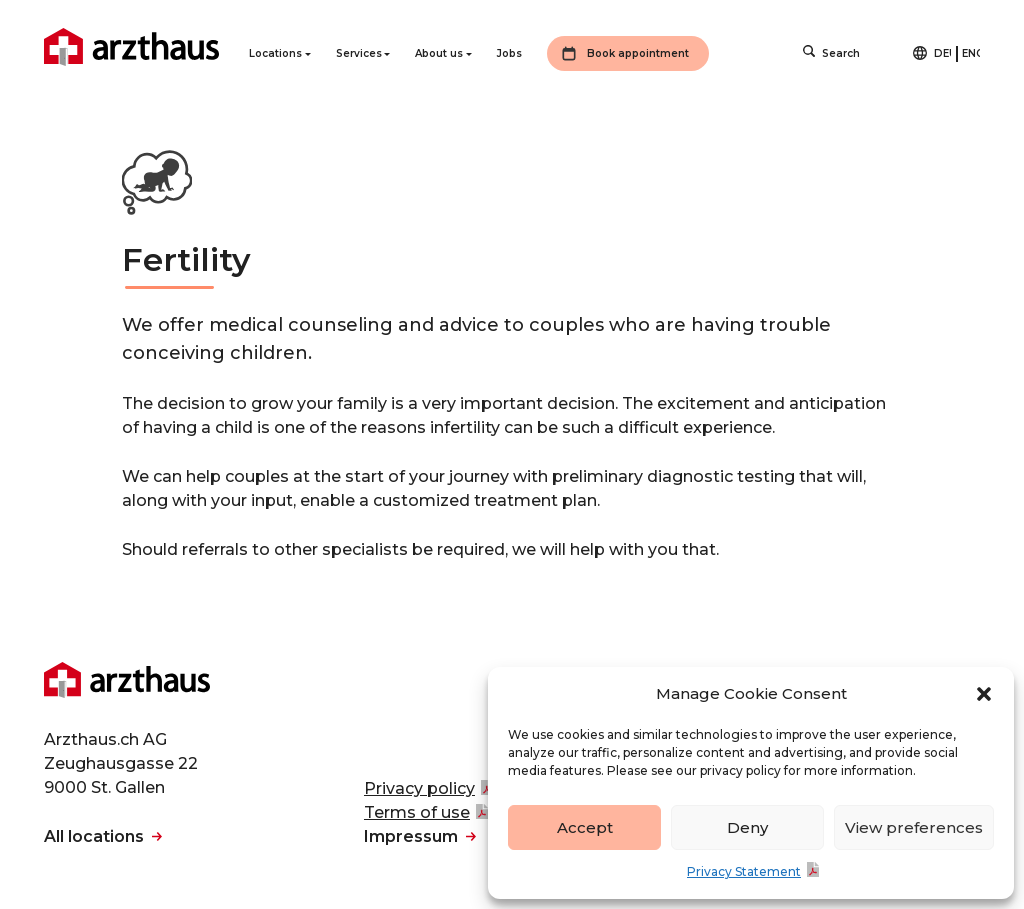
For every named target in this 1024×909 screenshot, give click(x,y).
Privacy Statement (744, 871)
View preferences (914, 827)
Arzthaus (131, 47)
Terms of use (417, 812)
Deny (747, 827)
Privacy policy (419, 788)
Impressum (411, 836)
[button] (984, 694)
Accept (585, 827)
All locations (94, 836)
